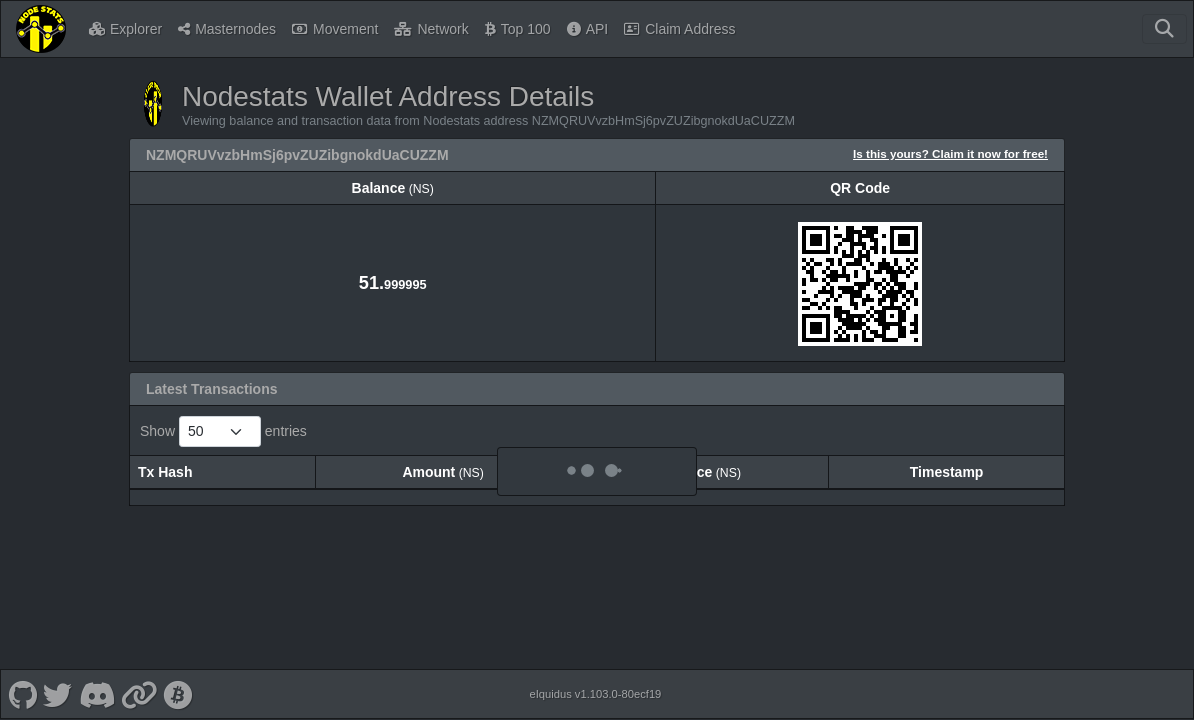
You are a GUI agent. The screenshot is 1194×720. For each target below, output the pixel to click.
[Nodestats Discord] (96, 684)
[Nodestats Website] (139, 684)
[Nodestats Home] (41, 29)
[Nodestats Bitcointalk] (178, 684)
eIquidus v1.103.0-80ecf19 (595, 684)
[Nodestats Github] (22, 684)
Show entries (223, 431)
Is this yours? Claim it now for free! (950, 153)
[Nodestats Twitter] (58, 684)
